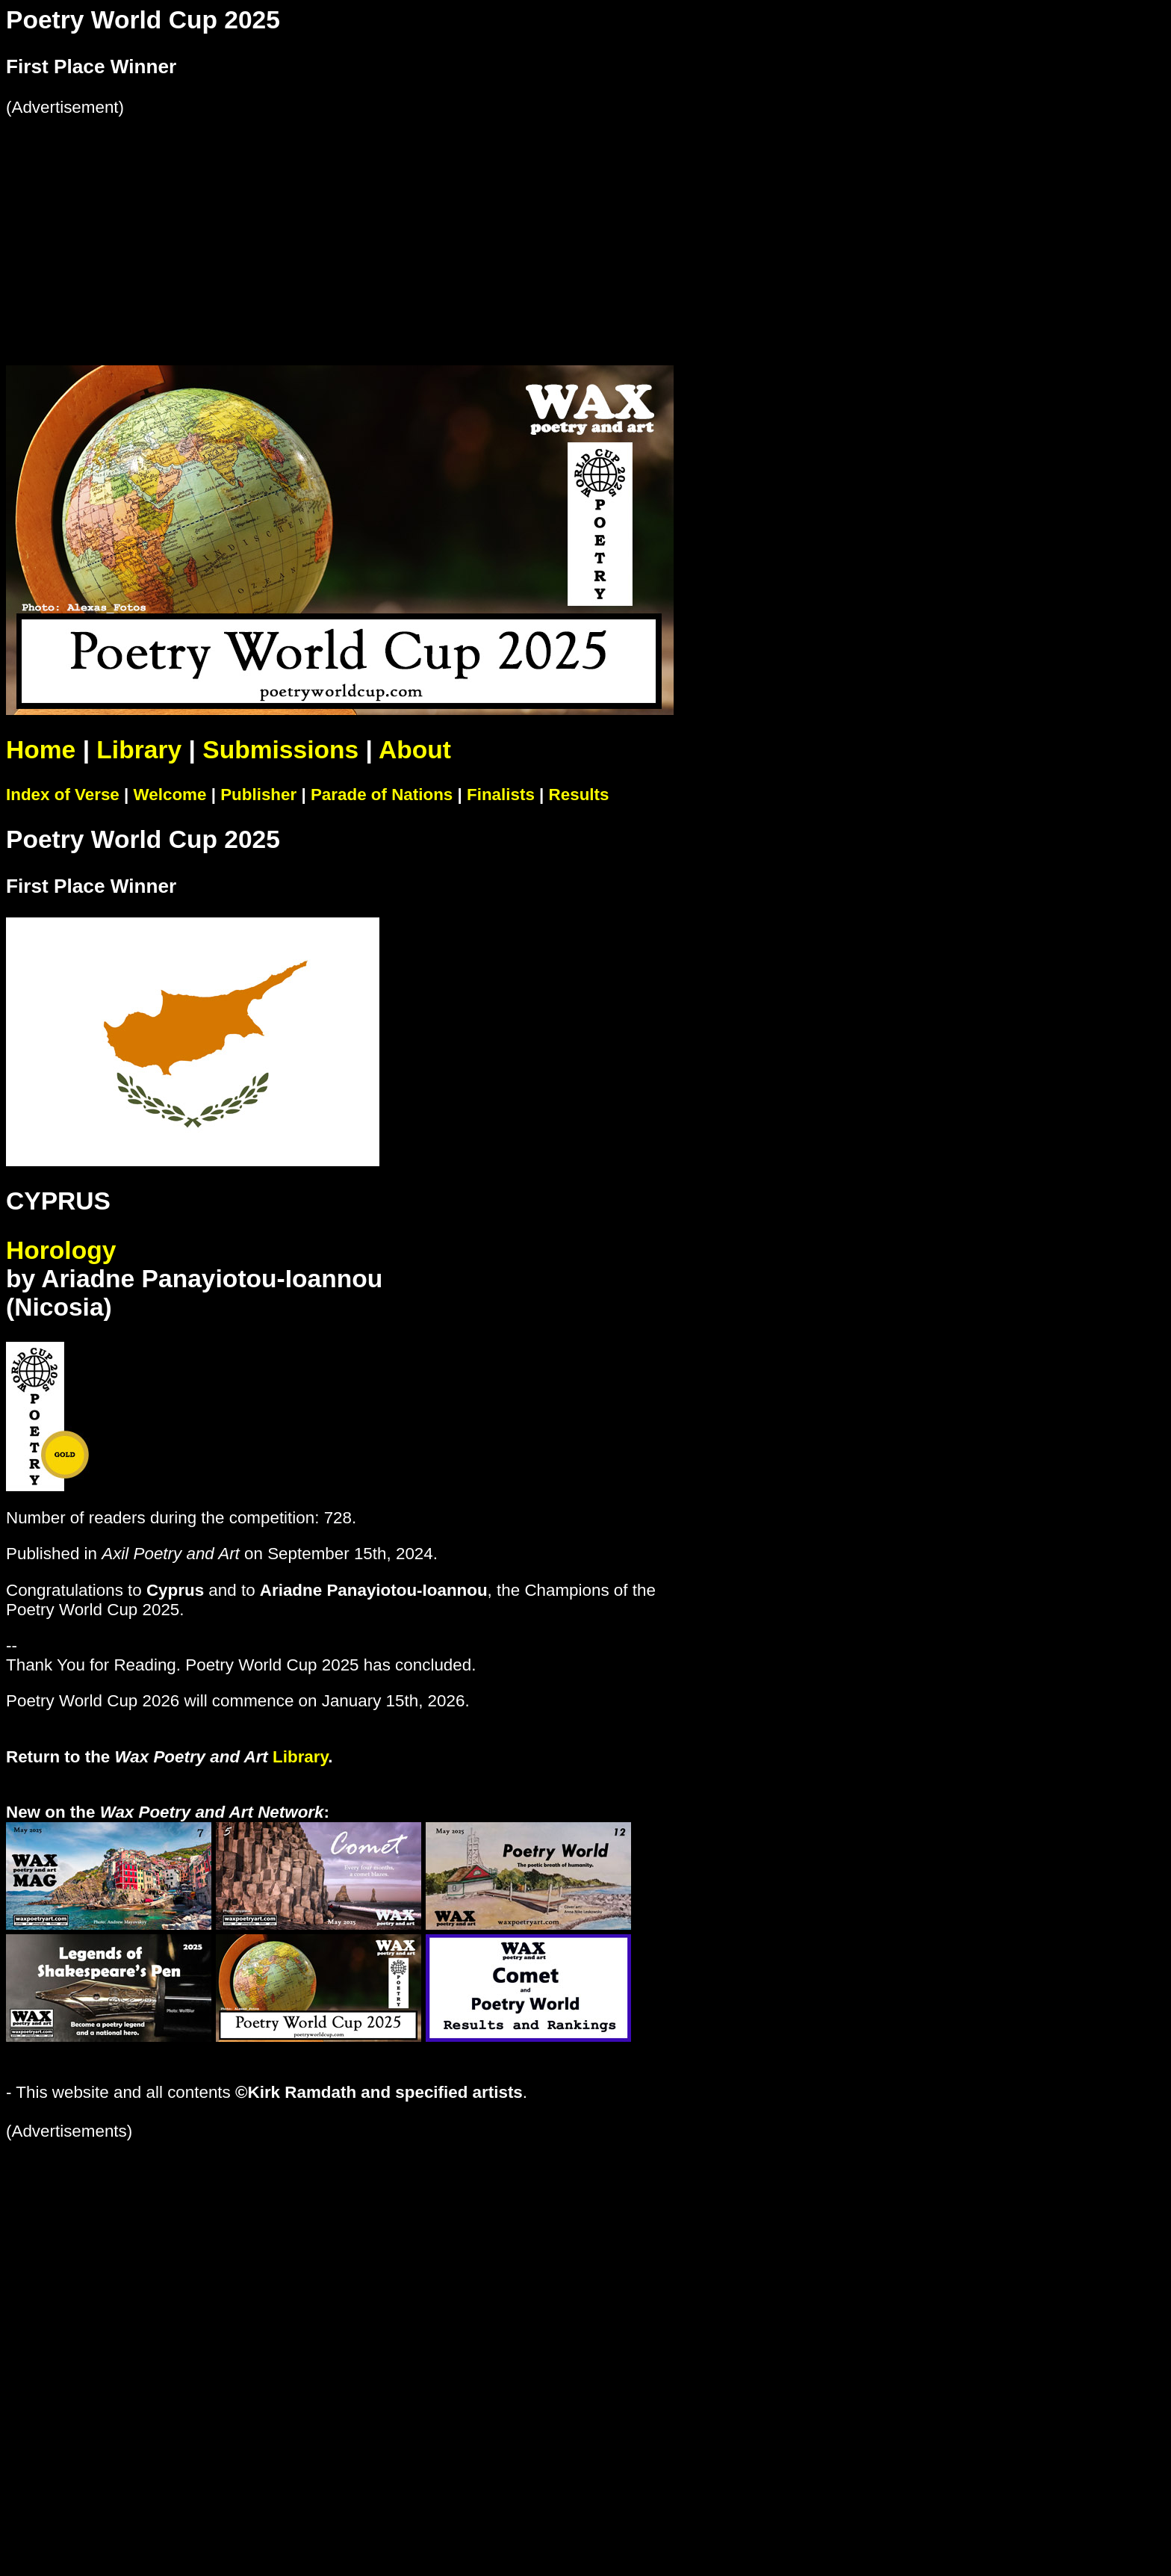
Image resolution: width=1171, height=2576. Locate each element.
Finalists (501, 794)
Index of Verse (62, 794)
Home (40, 750)
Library (138, 750)
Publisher (258, 794)
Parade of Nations (382, 794)
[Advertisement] (454, 221)
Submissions (280, 750)
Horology (61, 1250)
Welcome (170, 794)
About (415, 750)
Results (579, 794)
